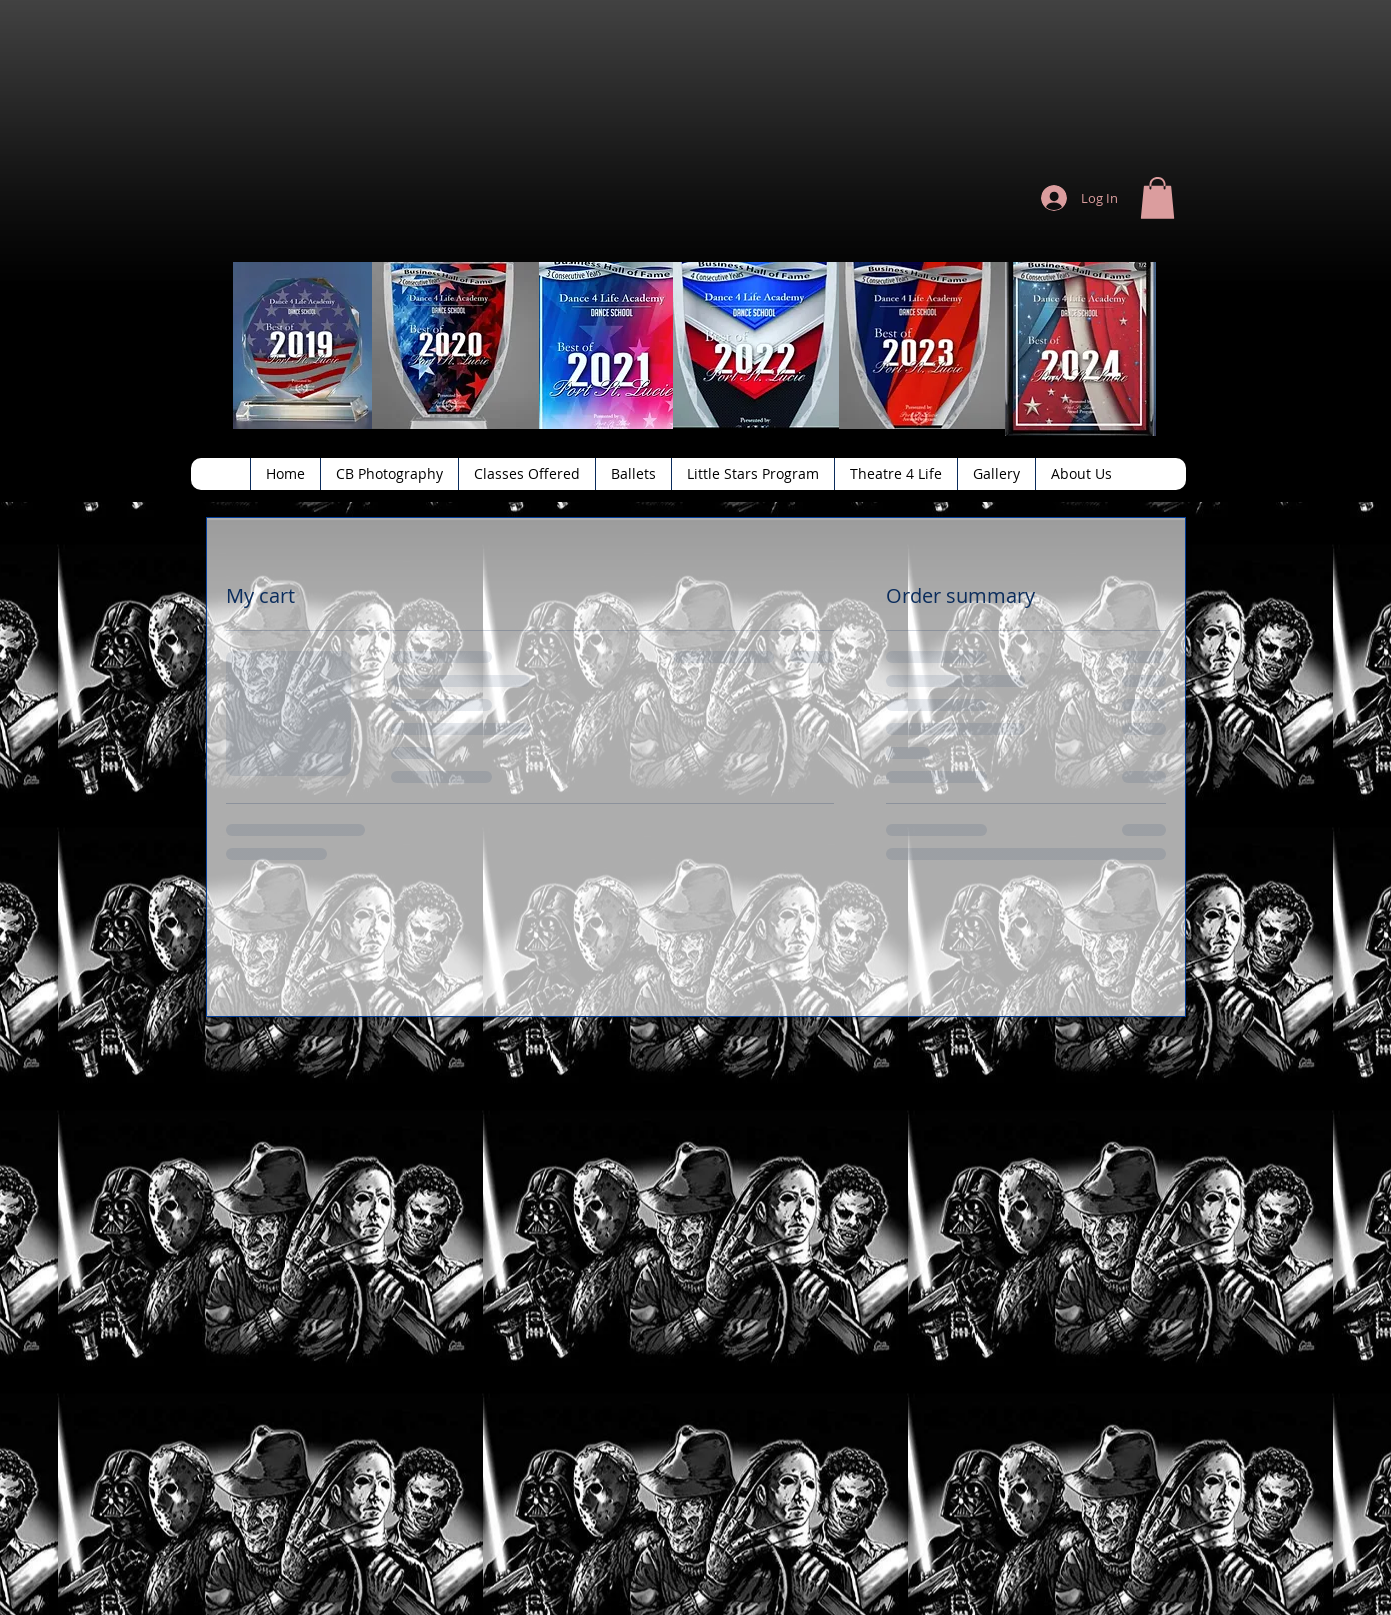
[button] (1157, 198)
